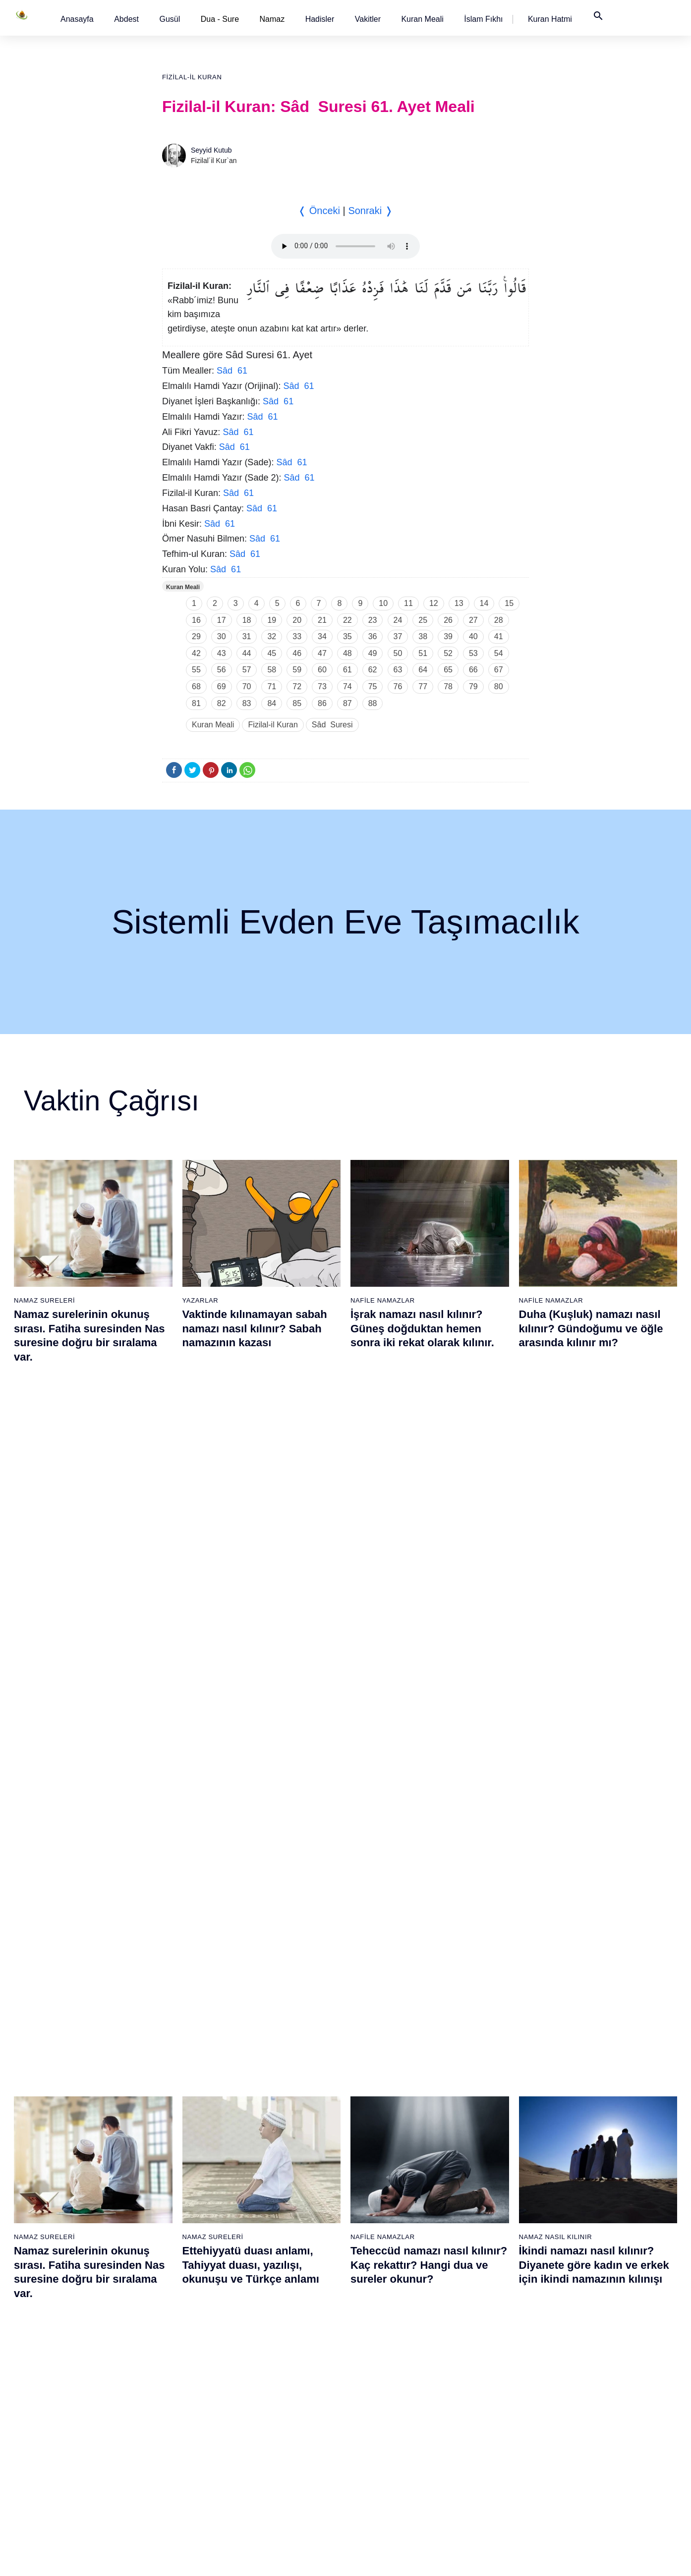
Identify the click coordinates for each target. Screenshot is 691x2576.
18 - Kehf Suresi (70, 2463)
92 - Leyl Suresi (481, 2428)
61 (347, 669)
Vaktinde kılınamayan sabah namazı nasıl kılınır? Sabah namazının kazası (254, 1328)
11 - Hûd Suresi (70, 2342)
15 (509, 603)
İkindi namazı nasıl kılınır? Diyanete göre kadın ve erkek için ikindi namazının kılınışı (594, 1566)
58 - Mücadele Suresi (386, 2168)
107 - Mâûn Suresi (588, 2359)
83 (246, 703)
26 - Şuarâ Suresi (175, 2272)
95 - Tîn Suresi (479, 2480)
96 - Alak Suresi (584, 2168)
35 (347, 636)
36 (372, 636)
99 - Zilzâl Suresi (585, 2220)
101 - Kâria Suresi (587, 2255)
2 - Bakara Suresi (72, 2186)
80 (498, 686)
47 (322, 653)
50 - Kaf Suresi (274, 2359)
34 (322, 636)
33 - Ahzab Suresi (174, 2394)
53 (473, 653)
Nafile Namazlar (382, 1300)
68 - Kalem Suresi (381, 2342)
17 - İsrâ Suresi (69, 2446)
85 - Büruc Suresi (482, 2307)
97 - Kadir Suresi (585, 2186)
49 (372, 653)
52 (448, 653)
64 (422, 669)
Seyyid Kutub (211, 150)
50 (398, 653)
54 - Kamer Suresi (279, 2428)
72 (296, 686)
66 (473, 669)
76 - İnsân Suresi (380, 2480)
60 (322, 669)
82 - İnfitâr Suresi (483, 2255)
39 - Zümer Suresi (278, 2168)
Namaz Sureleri (44, 1300)
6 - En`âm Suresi (72, 2255)
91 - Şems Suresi (483, 2411)
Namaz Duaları (210, 1776)
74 (347, 686)
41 (498, 636)
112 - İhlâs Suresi (587, 2446)
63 (398, 669)
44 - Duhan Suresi (278, 2255)
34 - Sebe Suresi (174, 2411)
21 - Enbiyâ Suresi (176, 2186)
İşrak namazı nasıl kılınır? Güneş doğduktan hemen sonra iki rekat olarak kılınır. (422, 1328)
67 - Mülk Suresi (379, 2324)
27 (473, 620)
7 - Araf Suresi (67, 2272)
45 (271, 653)
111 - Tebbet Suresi (590, 2428)
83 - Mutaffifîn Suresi (488, 2272)
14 (484, 603)
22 (347, 620)
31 (246, 636)
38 (422, 636)
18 (246, 620)
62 (372, 669)
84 (271, 703)
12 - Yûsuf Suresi (72, 2359)
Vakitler (368, 19)
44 (246, 653)
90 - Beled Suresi (483, 2394)
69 (221, 686)
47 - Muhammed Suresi (287, 2307)
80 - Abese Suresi (484, 2220)
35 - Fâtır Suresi (173, 2428)
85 (296, 703)
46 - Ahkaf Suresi (276, 2290)
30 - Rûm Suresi (173, 2342)
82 (221, 703)
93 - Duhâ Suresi (483, 2446)
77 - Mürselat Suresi (487, 2168)
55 (196, 669)
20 (296, 620)
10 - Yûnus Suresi (73, 2324)
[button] (77, 19)
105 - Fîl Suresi (583, 2324)
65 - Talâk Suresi (379, 2290)
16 (196, 620)
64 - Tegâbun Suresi (385, 2272)
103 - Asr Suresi (584, 2290)
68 (196, 686)
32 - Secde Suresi (175, 2376)
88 (372, 703)
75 (372, 686)
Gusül (169, 19)
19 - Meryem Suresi (76, 2480)
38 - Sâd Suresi (172, 2480)
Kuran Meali (422, 19)
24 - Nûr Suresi (171, 2238)
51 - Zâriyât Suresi (279, 2376)
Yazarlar (200, 1300)
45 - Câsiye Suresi (279, 2272)
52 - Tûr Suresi (274, 2394)
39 (448, 636)
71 (271, 686)
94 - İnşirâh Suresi (484, 2463)
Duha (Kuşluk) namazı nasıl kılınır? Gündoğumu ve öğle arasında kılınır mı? (591, 1328)
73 (322, 686)
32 (271, 636)
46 (296, 653)
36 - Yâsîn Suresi (174, 2446)
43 (221, 653)
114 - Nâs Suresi (585, 2480)
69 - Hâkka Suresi (381, 2359)
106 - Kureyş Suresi (590, 2342)
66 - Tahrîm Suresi (382, 2307)
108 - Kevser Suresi (590, 2376)
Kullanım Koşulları (444, 2558)
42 (196, 653)
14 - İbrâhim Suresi (75, 2394)
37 (398, 636)
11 (408, 603)
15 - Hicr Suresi (69, 2411)
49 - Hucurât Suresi (281, 2342)
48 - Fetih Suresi (276, 2324)
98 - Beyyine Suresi (590, 2203)
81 (196, 703)
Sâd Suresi (332, 724)
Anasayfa (77, 19)
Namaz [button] (272, 19)
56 (221, 669)
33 (296, 636)
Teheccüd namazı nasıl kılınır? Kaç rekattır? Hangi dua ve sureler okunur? (428, 1566)
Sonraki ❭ (370, 210)
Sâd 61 (232, 371)
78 (448, 686)
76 (398, 686)
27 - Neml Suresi (174, 2290)
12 (433, 603)
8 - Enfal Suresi (68, 2290)
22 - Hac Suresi (171, 2203)
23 (372, 620)
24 (398, 620)
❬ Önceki (319, 210)
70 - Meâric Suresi (382, 2376)
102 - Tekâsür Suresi (591, 2272)
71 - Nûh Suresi (378, 2394)
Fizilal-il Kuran (192, 77)
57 (246, 669)
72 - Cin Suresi (376, 2411)
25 (422, 620)
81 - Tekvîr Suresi (484, 2238)
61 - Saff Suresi (378, 2220)
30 (221, 636)
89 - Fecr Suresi (481, 2376)
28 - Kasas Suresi (174, 2307)
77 (422, 686)
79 (473, 686)
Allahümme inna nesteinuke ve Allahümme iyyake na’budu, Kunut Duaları (261, 1804)
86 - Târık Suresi (482, 2324)
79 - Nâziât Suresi (484, 2203)
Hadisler (320, 19)
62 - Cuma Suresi (381, 2238)
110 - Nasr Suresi (587, 2411)
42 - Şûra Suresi (276, 2220)
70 (246, 686)
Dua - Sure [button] (220, 19)
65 (448, 669)
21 (322, 620)
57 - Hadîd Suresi (278, 2480)
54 (498, 653)
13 (459, 603)
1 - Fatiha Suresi (71, 2168)
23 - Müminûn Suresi (180, 2220)
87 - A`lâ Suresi (480, 2342)
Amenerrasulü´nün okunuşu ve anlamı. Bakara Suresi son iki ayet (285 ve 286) (426, 1804)
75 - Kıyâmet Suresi (384, 2463)
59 (296, 669)
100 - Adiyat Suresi (589, 2238)
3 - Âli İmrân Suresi (75, 2203)
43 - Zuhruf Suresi (279, 2238)
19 (271, 620)
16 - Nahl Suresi (70, 2428)
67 (498, 669)
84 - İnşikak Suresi (485, 2290)
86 (322, 703)
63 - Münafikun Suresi (386, 2255)
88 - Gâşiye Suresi (485, 2359)
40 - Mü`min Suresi (280, 2186)
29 (196, 636)
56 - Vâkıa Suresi (277, 2463)
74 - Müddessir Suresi (386, 2446)
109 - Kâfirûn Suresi (590, 2394)
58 (271, 669)
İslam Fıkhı (483, 19)
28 (498, 620)
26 (448, 620)
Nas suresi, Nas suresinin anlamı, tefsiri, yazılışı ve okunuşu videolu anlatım (80, 1804)
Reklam (493, 2558)
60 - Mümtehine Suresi (388, 2203)
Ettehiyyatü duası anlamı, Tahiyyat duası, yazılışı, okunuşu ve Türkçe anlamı (250, 1566)
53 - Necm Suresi (278, 2411)
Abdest (126, 19)
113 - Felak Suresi (588, 2463)
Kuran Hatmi (550, 19)
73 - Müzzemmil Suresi (389, 2428)
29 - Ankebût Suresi (178, 2324)
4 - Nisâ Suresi (68, 2220)
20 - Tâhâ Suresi (173, 2168)
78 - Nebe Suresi (483, 2186)
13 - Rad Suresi (70, 2376)
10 (383, 603)
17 (221, 620)
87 (347, 703)
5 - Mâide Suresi (71, 2238)
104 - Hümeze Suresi (592, 2307)
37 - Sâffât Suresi (175, 2463)
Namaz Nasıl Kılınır (555, 1538)
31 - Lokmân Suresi (178, 2359)
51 (422, 653)
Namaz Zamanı (616, 2558)
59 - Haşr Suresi (379, 2186)
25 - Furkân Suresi (176, 2255)
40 (473, 636)
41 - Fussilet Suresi (281, 2203)
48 (347, 653)
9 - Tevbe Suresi (71, 2307)
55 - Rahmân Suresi (282, 2446)
